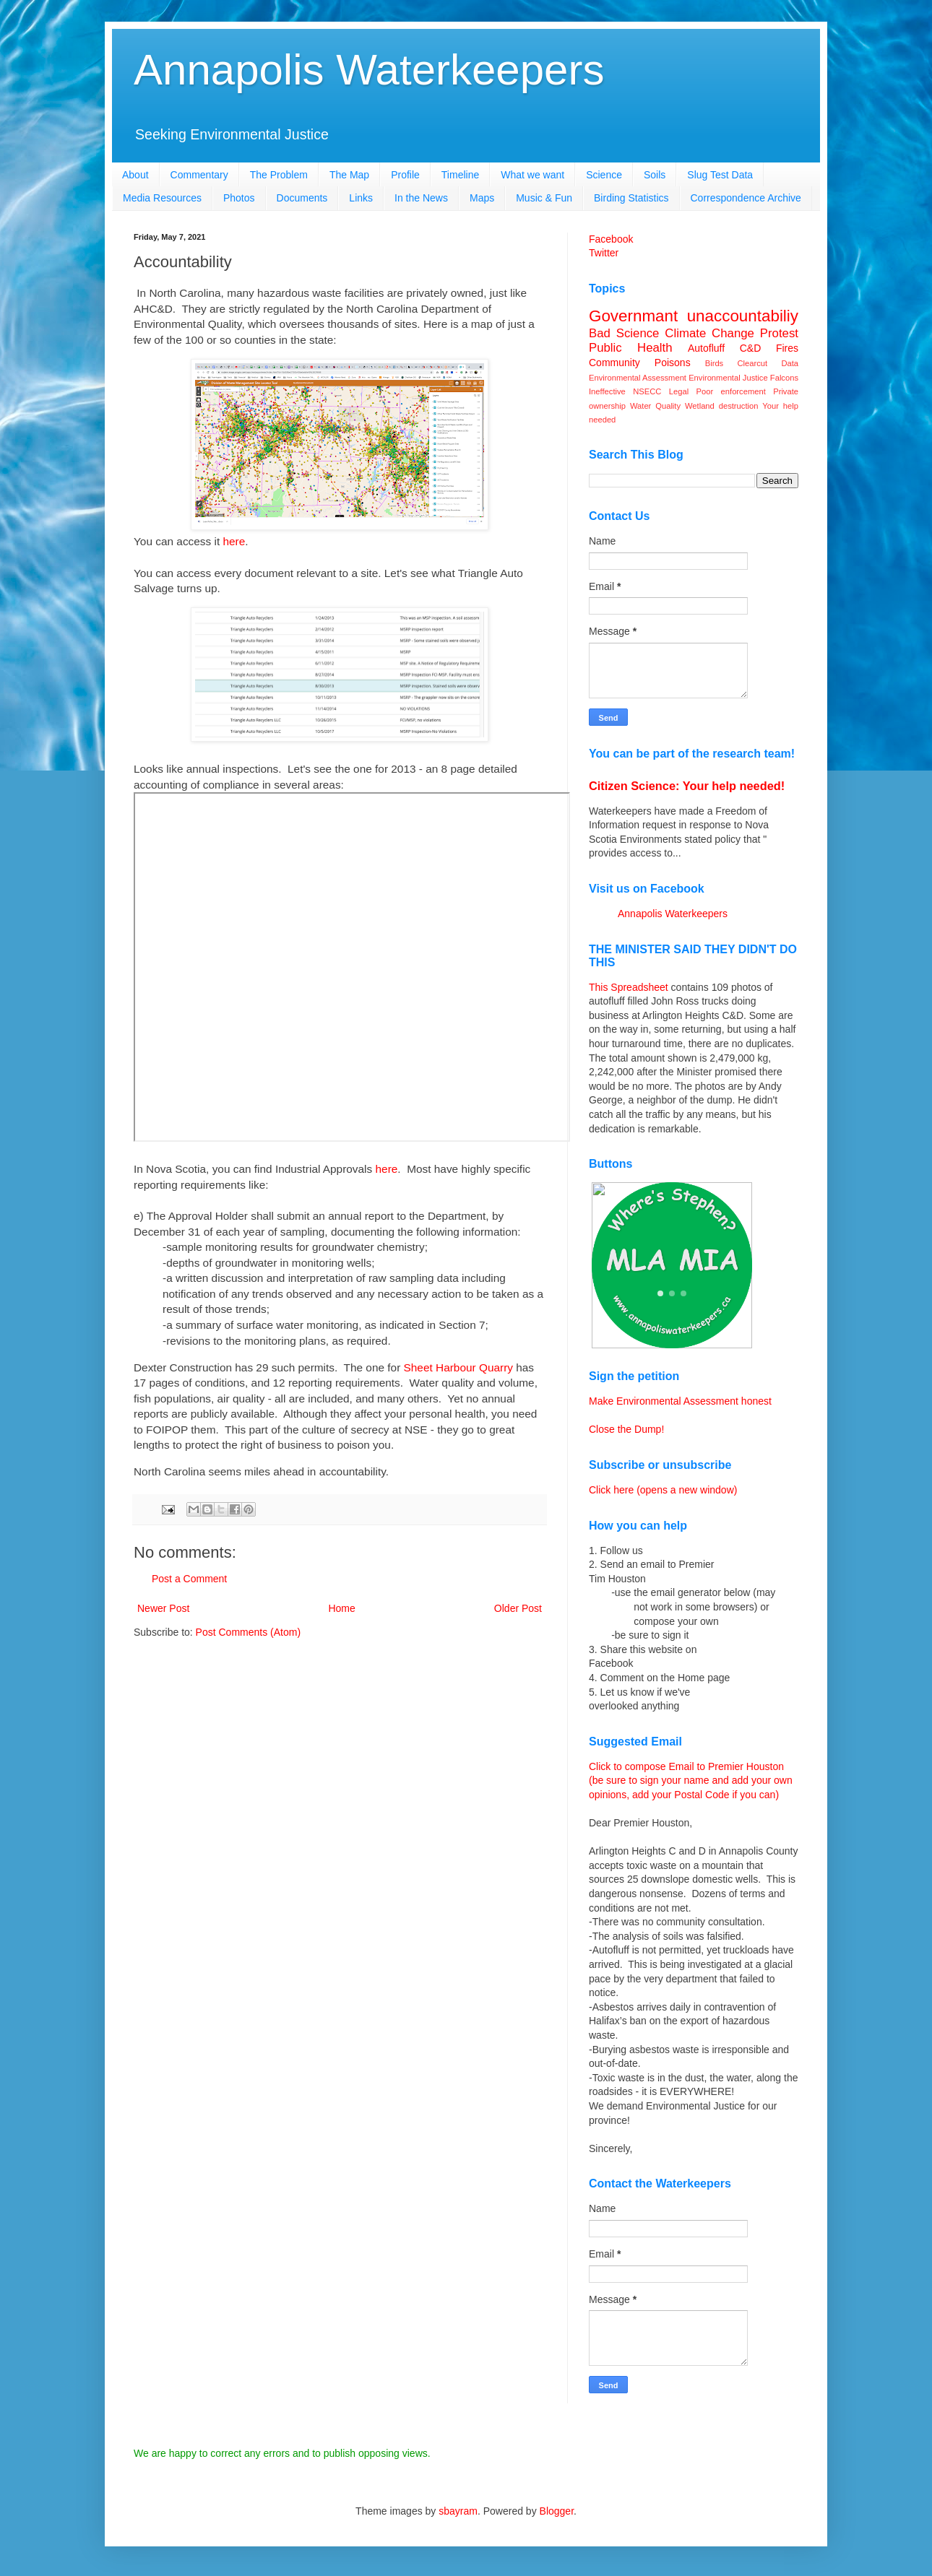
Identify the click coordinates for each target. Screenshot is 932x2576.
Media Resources (162, 198)
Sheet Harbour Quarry (458, 1367)
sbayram (458, 2511)
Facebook (611, 239)
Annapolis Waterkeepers (369, 69)
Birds (714, 363)
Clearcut (752, 363)
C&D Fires (769, 348)
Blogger (557, 2511)
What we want (532, 175)
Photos (239, 198)
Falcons (784, 377)
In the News (421, 198)
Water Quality (655, 406)
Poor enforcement (731, 391)
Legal (679, 391)
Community (614, 362)
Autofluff (706, 348)
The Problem (279, 175)
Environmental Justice (728, 377)
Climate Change (709, 333)
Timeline (460, 175)
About (135, 175)
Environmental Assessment (637, 377)
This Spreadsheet (628, 987)
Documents (302, 198)
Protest (779, 333)
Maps (482, 198)
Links (361, 198)
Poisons (673, 362)
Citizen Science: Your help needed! (687, 785)
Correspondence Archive (746, 198)
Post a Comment (189, 1578)
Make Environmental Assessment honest (680, 1401)
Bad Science (624, 333)
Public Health (631, 348)
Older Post (518, 1608)
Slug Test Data (720, 175)
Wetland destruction (721, 406)
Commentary (199, 175)
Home (341, 1608)
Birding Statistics (631, 198)
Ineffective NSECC (625, 391)
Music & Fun (544, 198)
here (234, 541)
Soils (654, 175)
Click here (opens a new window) (663, 1490)
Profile (405, 175)
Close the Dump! (626, 1429)
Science (604, 175)
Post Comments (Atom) (248, 1632)
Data (789, 363)
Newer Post (163, 1608)
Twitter (603, 253)
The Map (349, 175)
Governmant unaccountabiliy (693, 316)
